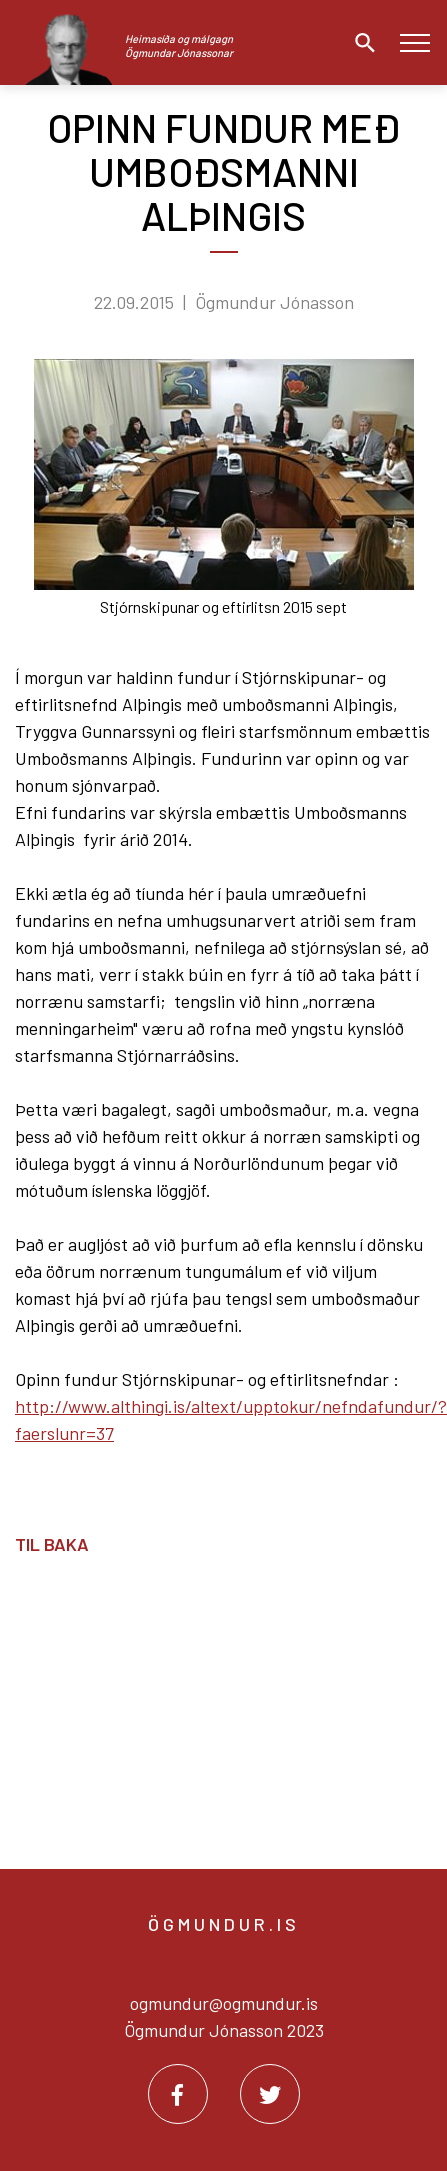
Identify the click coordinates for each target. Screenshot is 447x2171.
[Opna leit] (360, 43)
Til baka (52, 1544)
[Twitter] (270, 2094)
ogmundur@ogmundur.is (224, 2003)
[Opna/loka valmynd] (414, 42)
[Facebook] (178, 2094)
